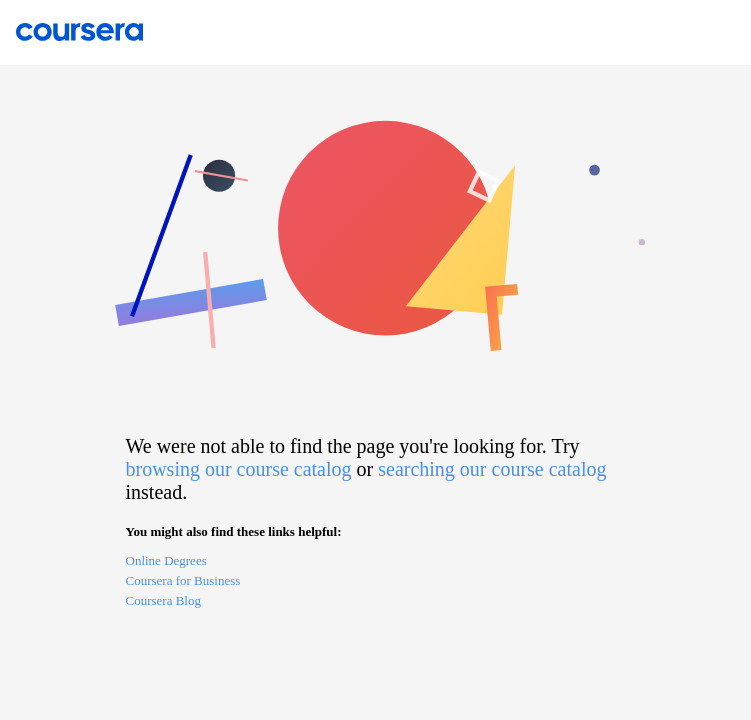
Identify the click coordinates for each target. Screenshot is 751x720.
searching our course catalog (492, 469)
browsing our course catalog (239, 469)
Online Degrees (166, 560)
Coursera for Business (183, 580)
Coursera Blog (163, 600)
